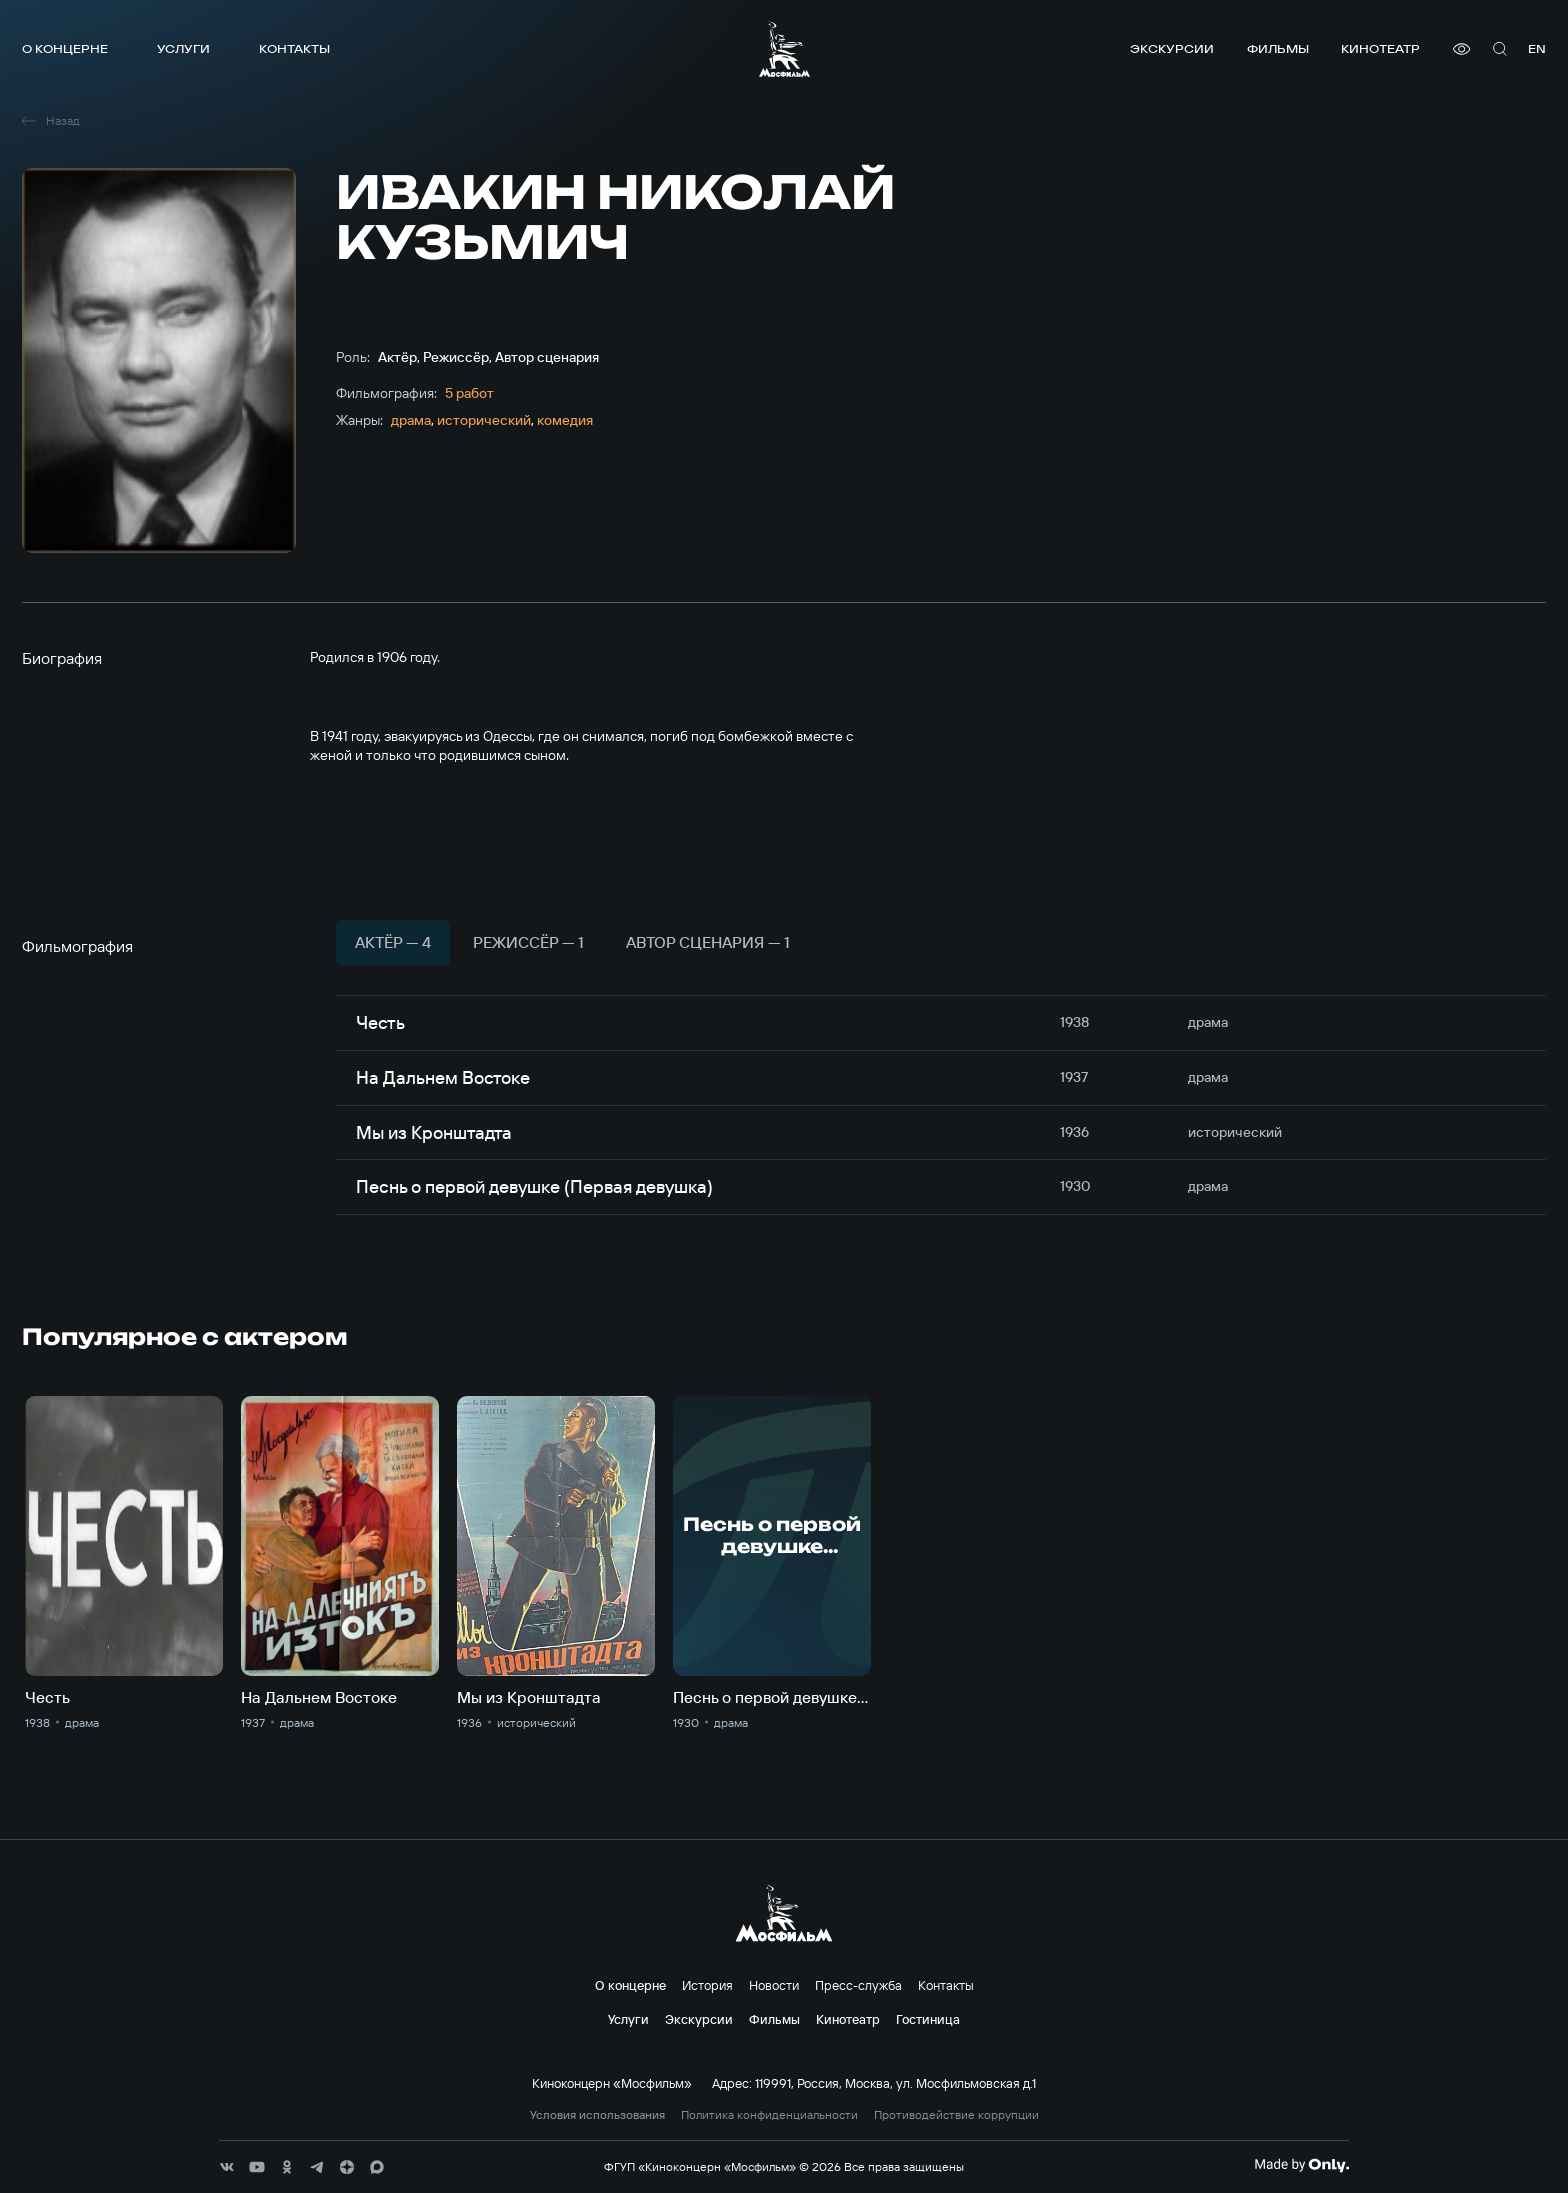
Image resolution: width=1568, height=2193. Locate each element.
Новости (774, 1985)
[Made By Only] (1301, 2165)
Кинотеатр (1380, 48)
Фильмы (1278, 48)
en (1537, 48)
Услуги (183, 48)
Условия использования (597, 2115)
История (707, 1985)
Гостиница (928, 2019)
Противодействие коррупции (956, 2115)
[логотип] (784, 49)
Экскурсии (1172, 48)
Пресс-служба (858, 1985)
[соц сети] (227, 2167)
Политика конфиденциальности (769, 2115)
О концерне (65, 48)
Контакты (294, 48)
